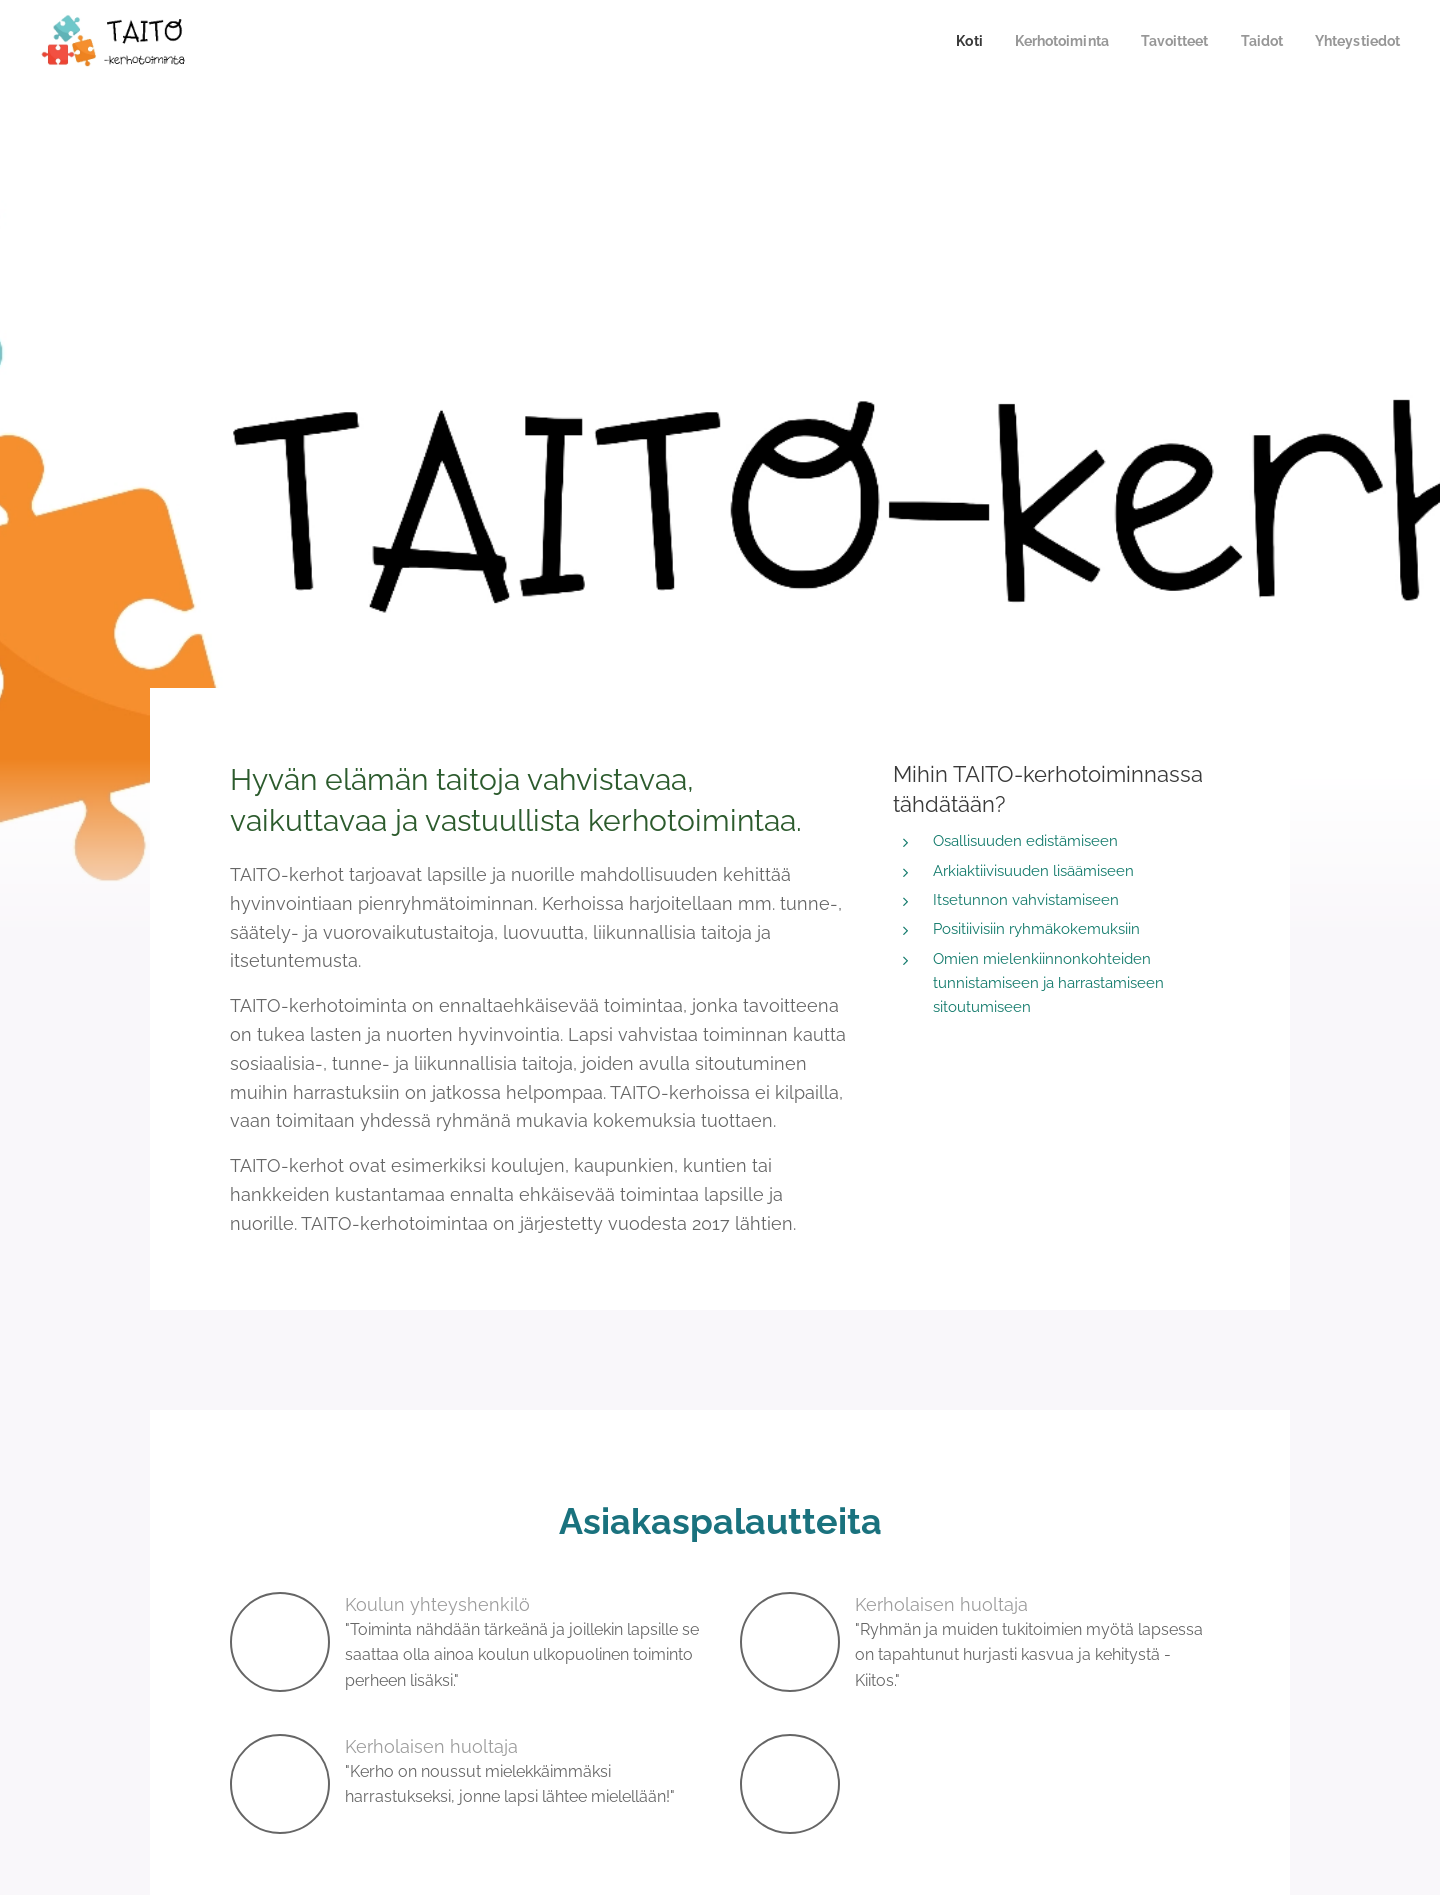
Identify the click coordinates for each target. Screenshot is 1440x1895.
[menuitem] (948, 41)
